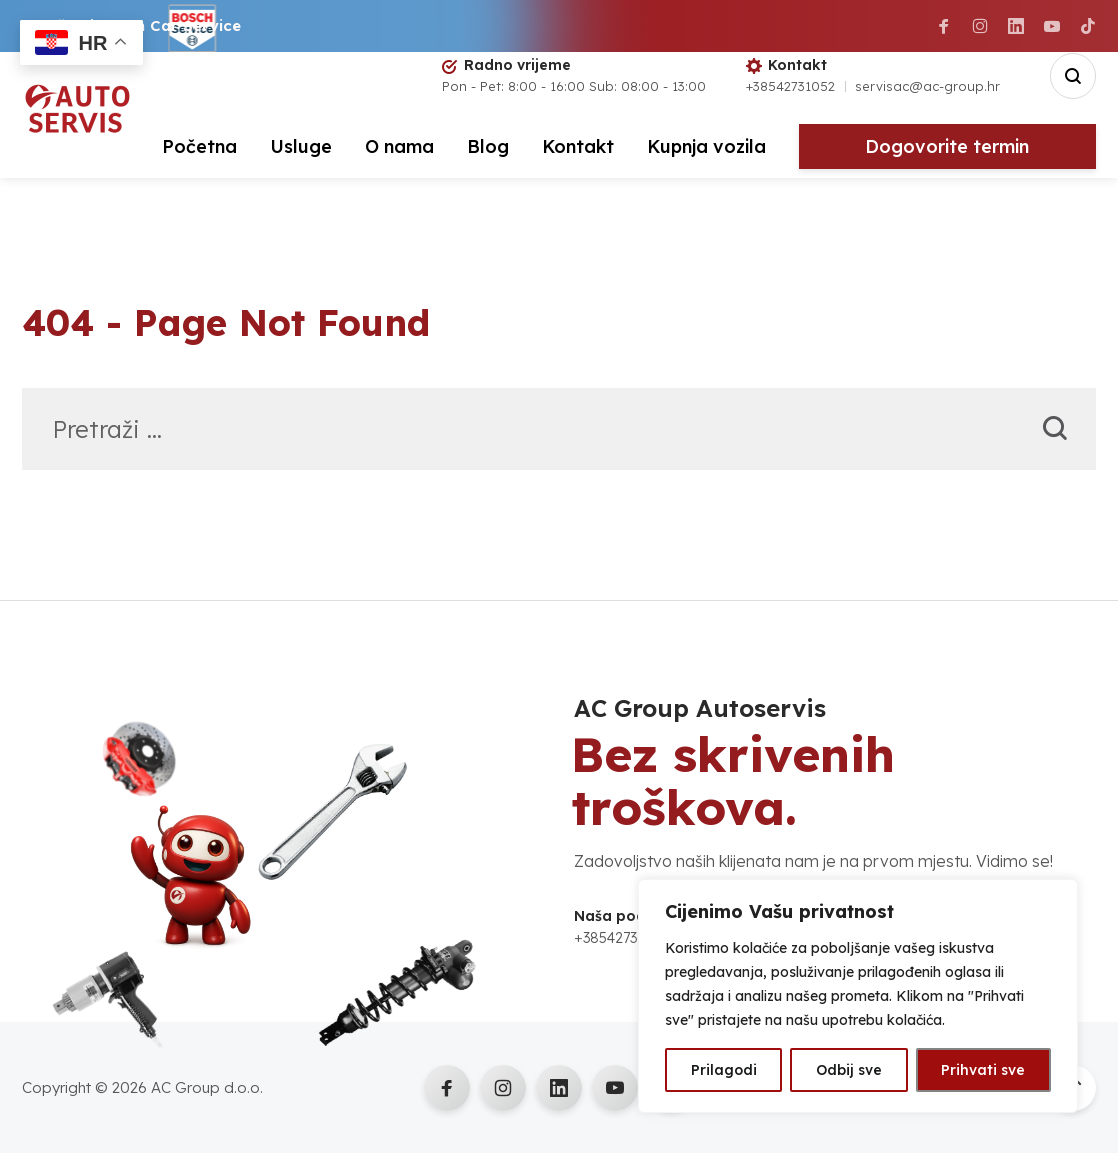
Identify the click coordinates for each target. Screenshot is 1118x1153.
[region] (858, 996)
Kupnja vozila (706, 146)
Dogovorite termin (947, 146)
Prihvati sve (983, 1070)
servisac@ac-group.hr (927, 86)
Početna (199, 146)
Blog (488, 146)
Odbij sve (849, 1070)
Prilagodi (724, 1070)
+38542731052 (790, 86)
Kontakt (578, 146)
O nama (399, 146)
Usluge (301, 146)
